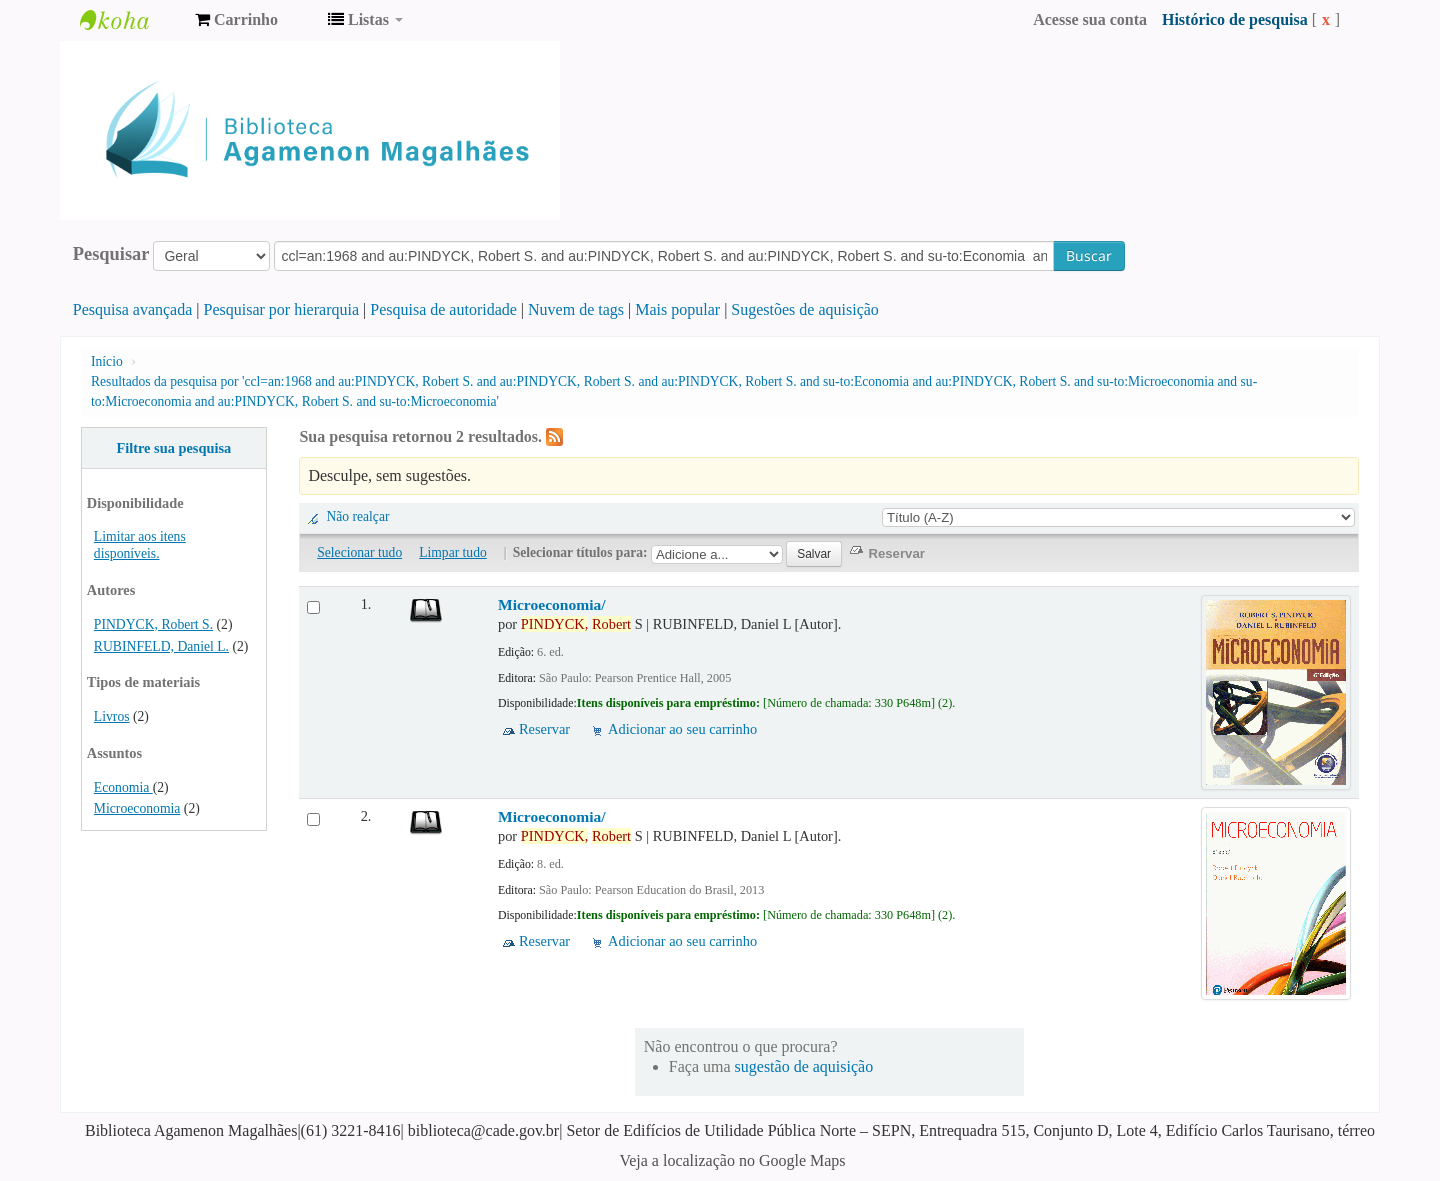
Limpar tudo (453, 552)
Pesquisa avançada (133, 309)
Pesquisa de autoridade (443, 309)
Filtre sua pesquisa (173, 448)
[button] (236, 20)
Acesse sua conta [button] (1090, 19)
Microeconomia (137, 808)
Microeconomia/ (552, 604)
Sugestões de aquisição (805, 309)
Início (107, 361)
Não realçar (357, 516)
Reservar (544, 729)
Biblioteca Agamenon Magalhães (130, 20)
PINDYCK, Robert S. (153, 624)
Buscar (1089, 255)
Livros (112, 716)
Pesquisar (111, 254)
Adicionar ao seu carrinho (682, 729)
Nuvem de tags (576, 309)
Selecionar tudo (359, 552)
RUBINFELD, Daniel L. (161, 646)
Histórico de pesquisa (1235, 19)
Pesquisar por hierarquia (282, 309)
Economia (123, 787)
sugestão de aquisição (804, 1066)
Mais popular (677, 309)
